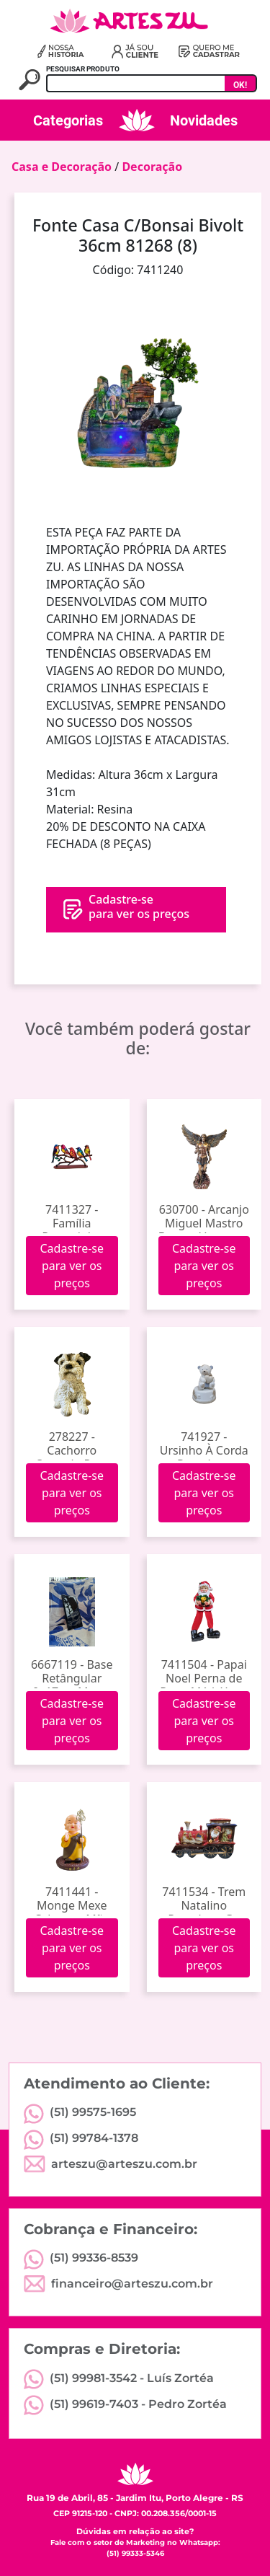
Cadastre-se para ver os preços (72, 1265)
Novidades (204, 120)
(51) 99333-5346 (135, 2553)
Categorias (68, 120)
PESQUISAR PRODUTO (83, 69)
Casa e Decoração (62, 167)
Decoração (152, 167)
